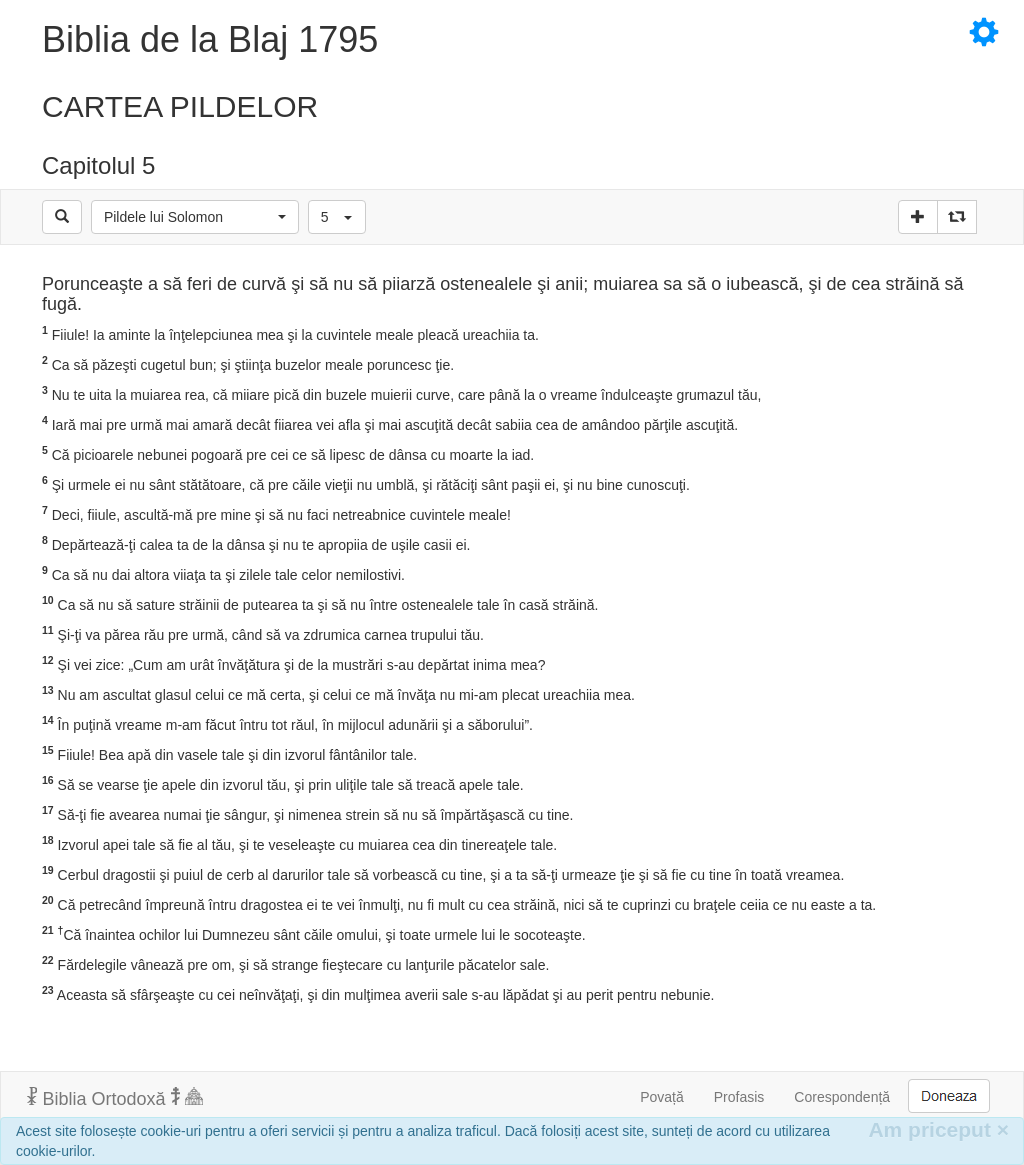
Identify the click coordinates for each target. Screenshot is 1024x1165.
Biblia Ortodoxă (115, 1098)
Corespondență (842, 1097)
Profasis (739, 1097)
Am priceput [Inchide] (938, 1129)
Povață (662, 1097)
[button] (195, 217)
